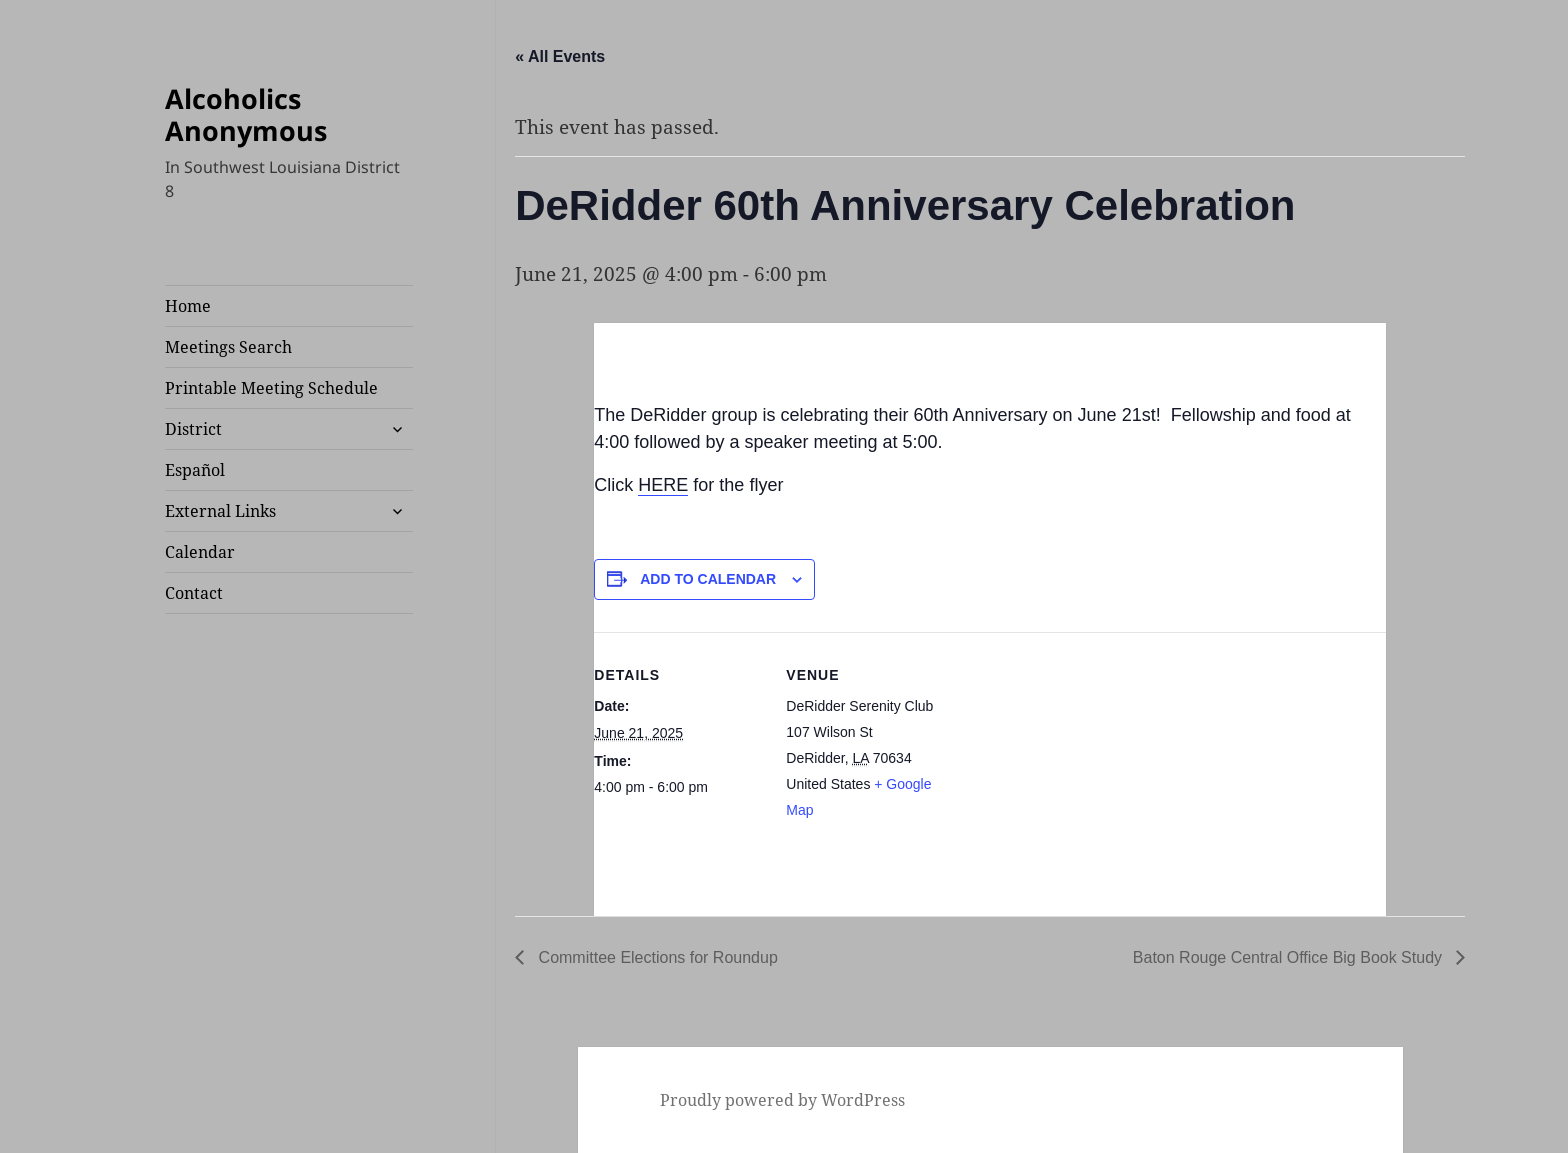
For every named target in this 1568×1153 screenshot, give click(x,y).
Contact (194, 593)
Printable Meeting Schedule (271, 388)
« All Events (560, 56)
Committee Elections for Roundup (656, 957)
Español (195, 470)
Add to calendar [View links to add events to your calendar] (708, 579)
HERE (663, 485)
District (193, 429)
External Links (220, 511)
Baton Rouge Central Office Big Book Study (1290, 957)
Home (188, 306)
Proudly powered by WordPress (782, 1100)
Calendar (200, 552)
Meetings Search (228, 347)
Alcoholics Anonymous (246, 114)
